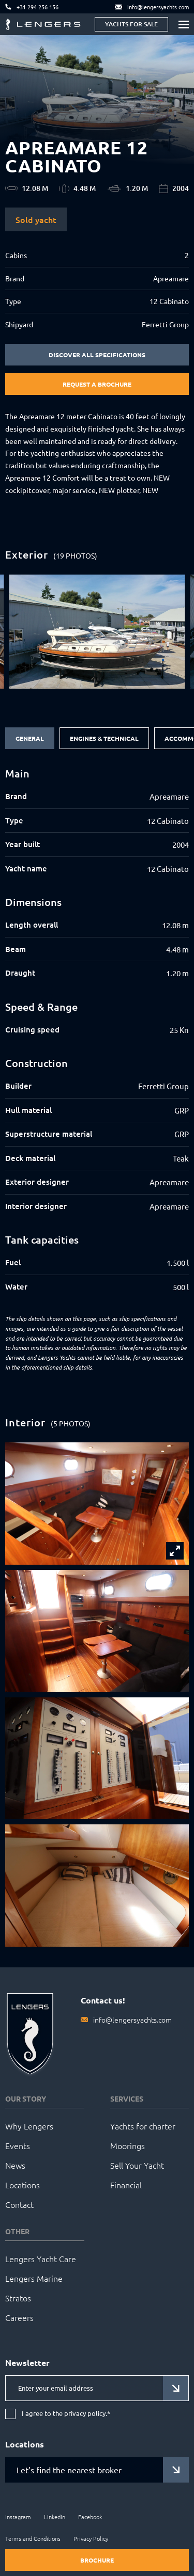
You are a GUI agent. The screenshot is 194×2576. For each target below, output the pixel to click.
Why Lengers (29, 2125)
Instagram (18, 2517)
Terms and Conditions (33, 2538)
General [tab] (30, 738)
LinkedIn (54, 2517)
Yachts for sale (131, 24)
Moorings (127, 2145)
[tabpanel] (97, 1030)
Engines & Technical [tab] (104, 738)
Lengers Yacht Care (40, 2258)
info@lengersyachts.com (132, 2019)
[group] (97, 632)
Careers (19, 2317)
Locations (22, 2184)
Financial (126, 2184)
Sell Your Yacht (137, 2165)
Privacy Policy (90, 2538)
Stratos (18, 2297)
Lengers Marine (34, 2278)
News (15, 2165)
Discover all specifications (97, 355)
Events (17, 2145)
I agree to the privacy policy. (66, 2414)
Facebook (90, 2517)
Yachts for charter (142, 2125)
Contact (19, 2204)
